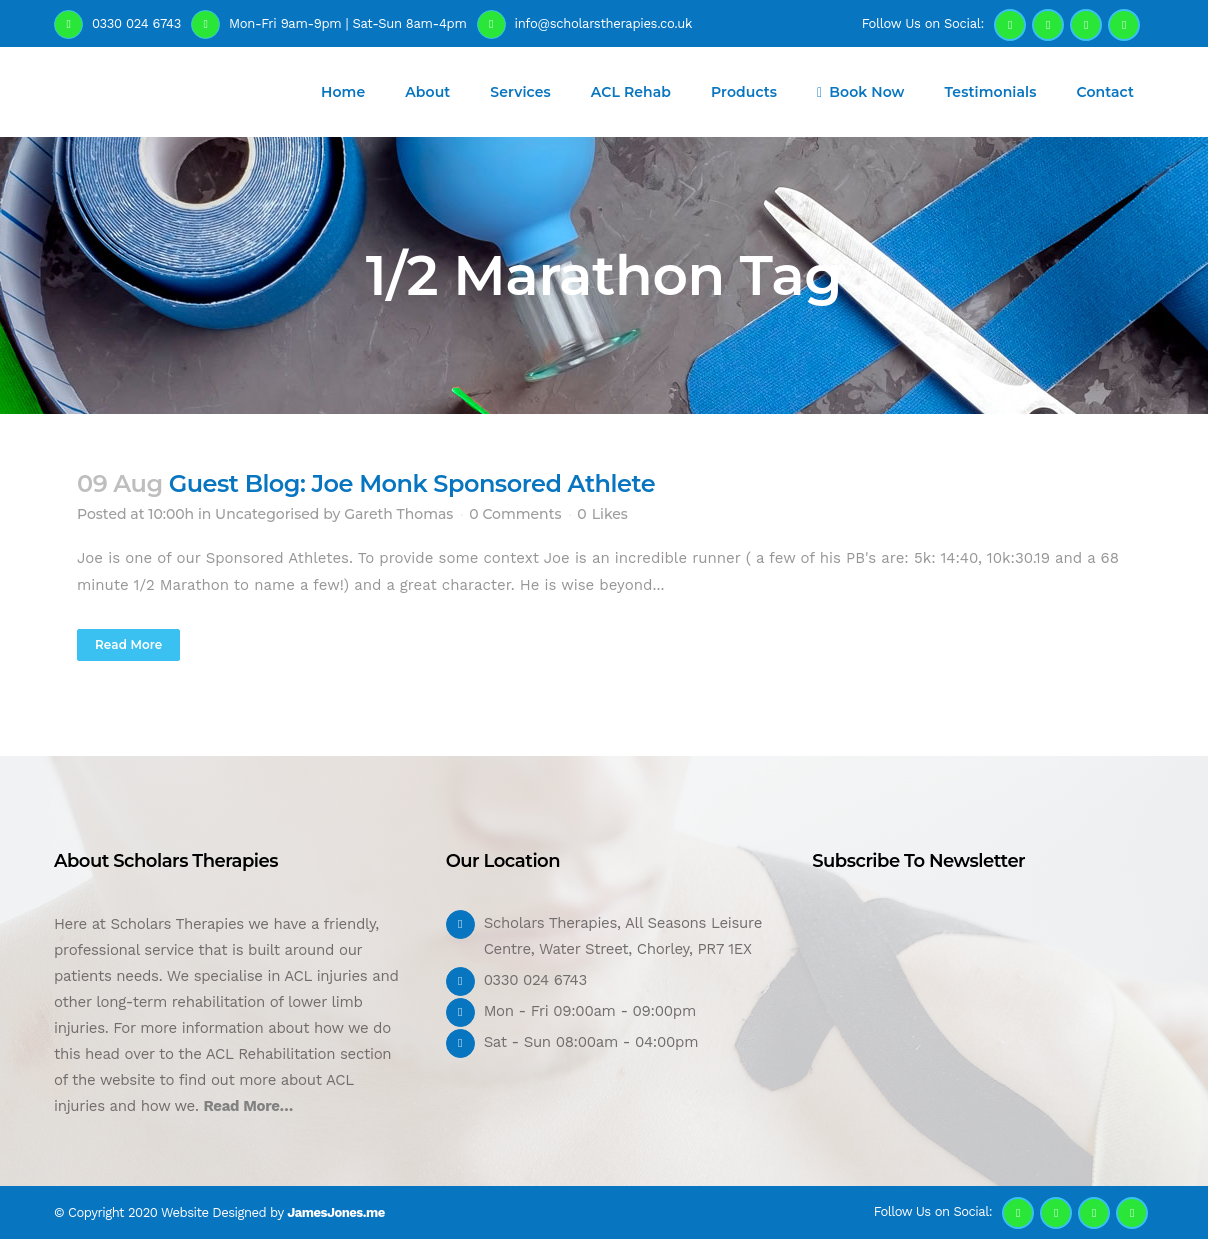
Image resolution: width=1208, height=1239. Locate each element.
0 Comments (515, 514)
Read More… (248, 1106)
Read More (128, 644)
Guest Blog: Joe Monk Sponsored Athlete (412, 483)
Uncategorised (267, 514)
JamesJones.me (335, 1212)
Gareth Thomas (398, 514)
